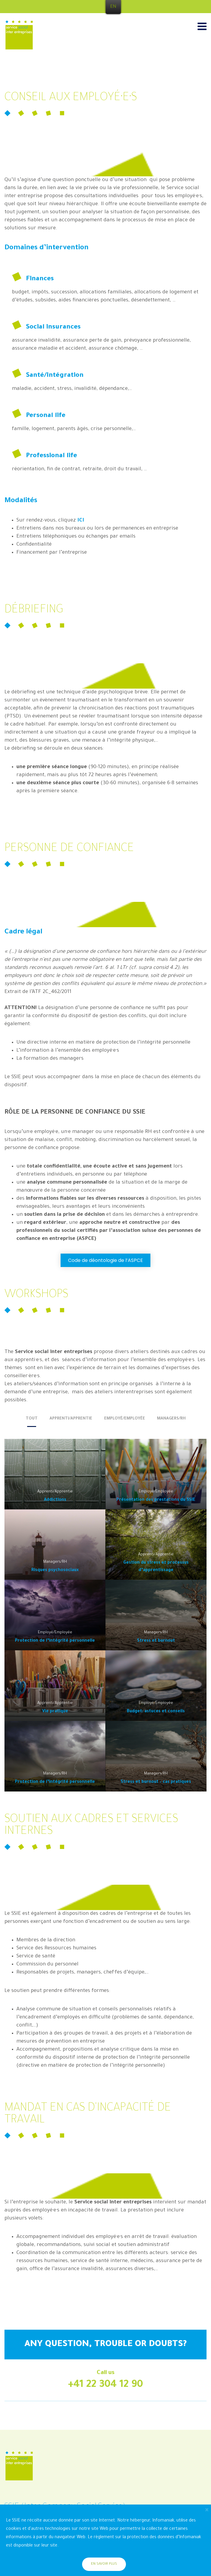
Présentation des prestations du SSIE (155, 1500)
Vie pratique (55, 1711)
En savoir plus (104, 2564)
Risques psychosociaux (55, 1570)
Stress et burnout (156, 1641)
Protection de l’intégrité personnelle (55, 1641)
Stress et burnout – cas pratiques (156, 1782)
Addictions (55, 1500)
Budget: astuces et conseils (156, 1711)
